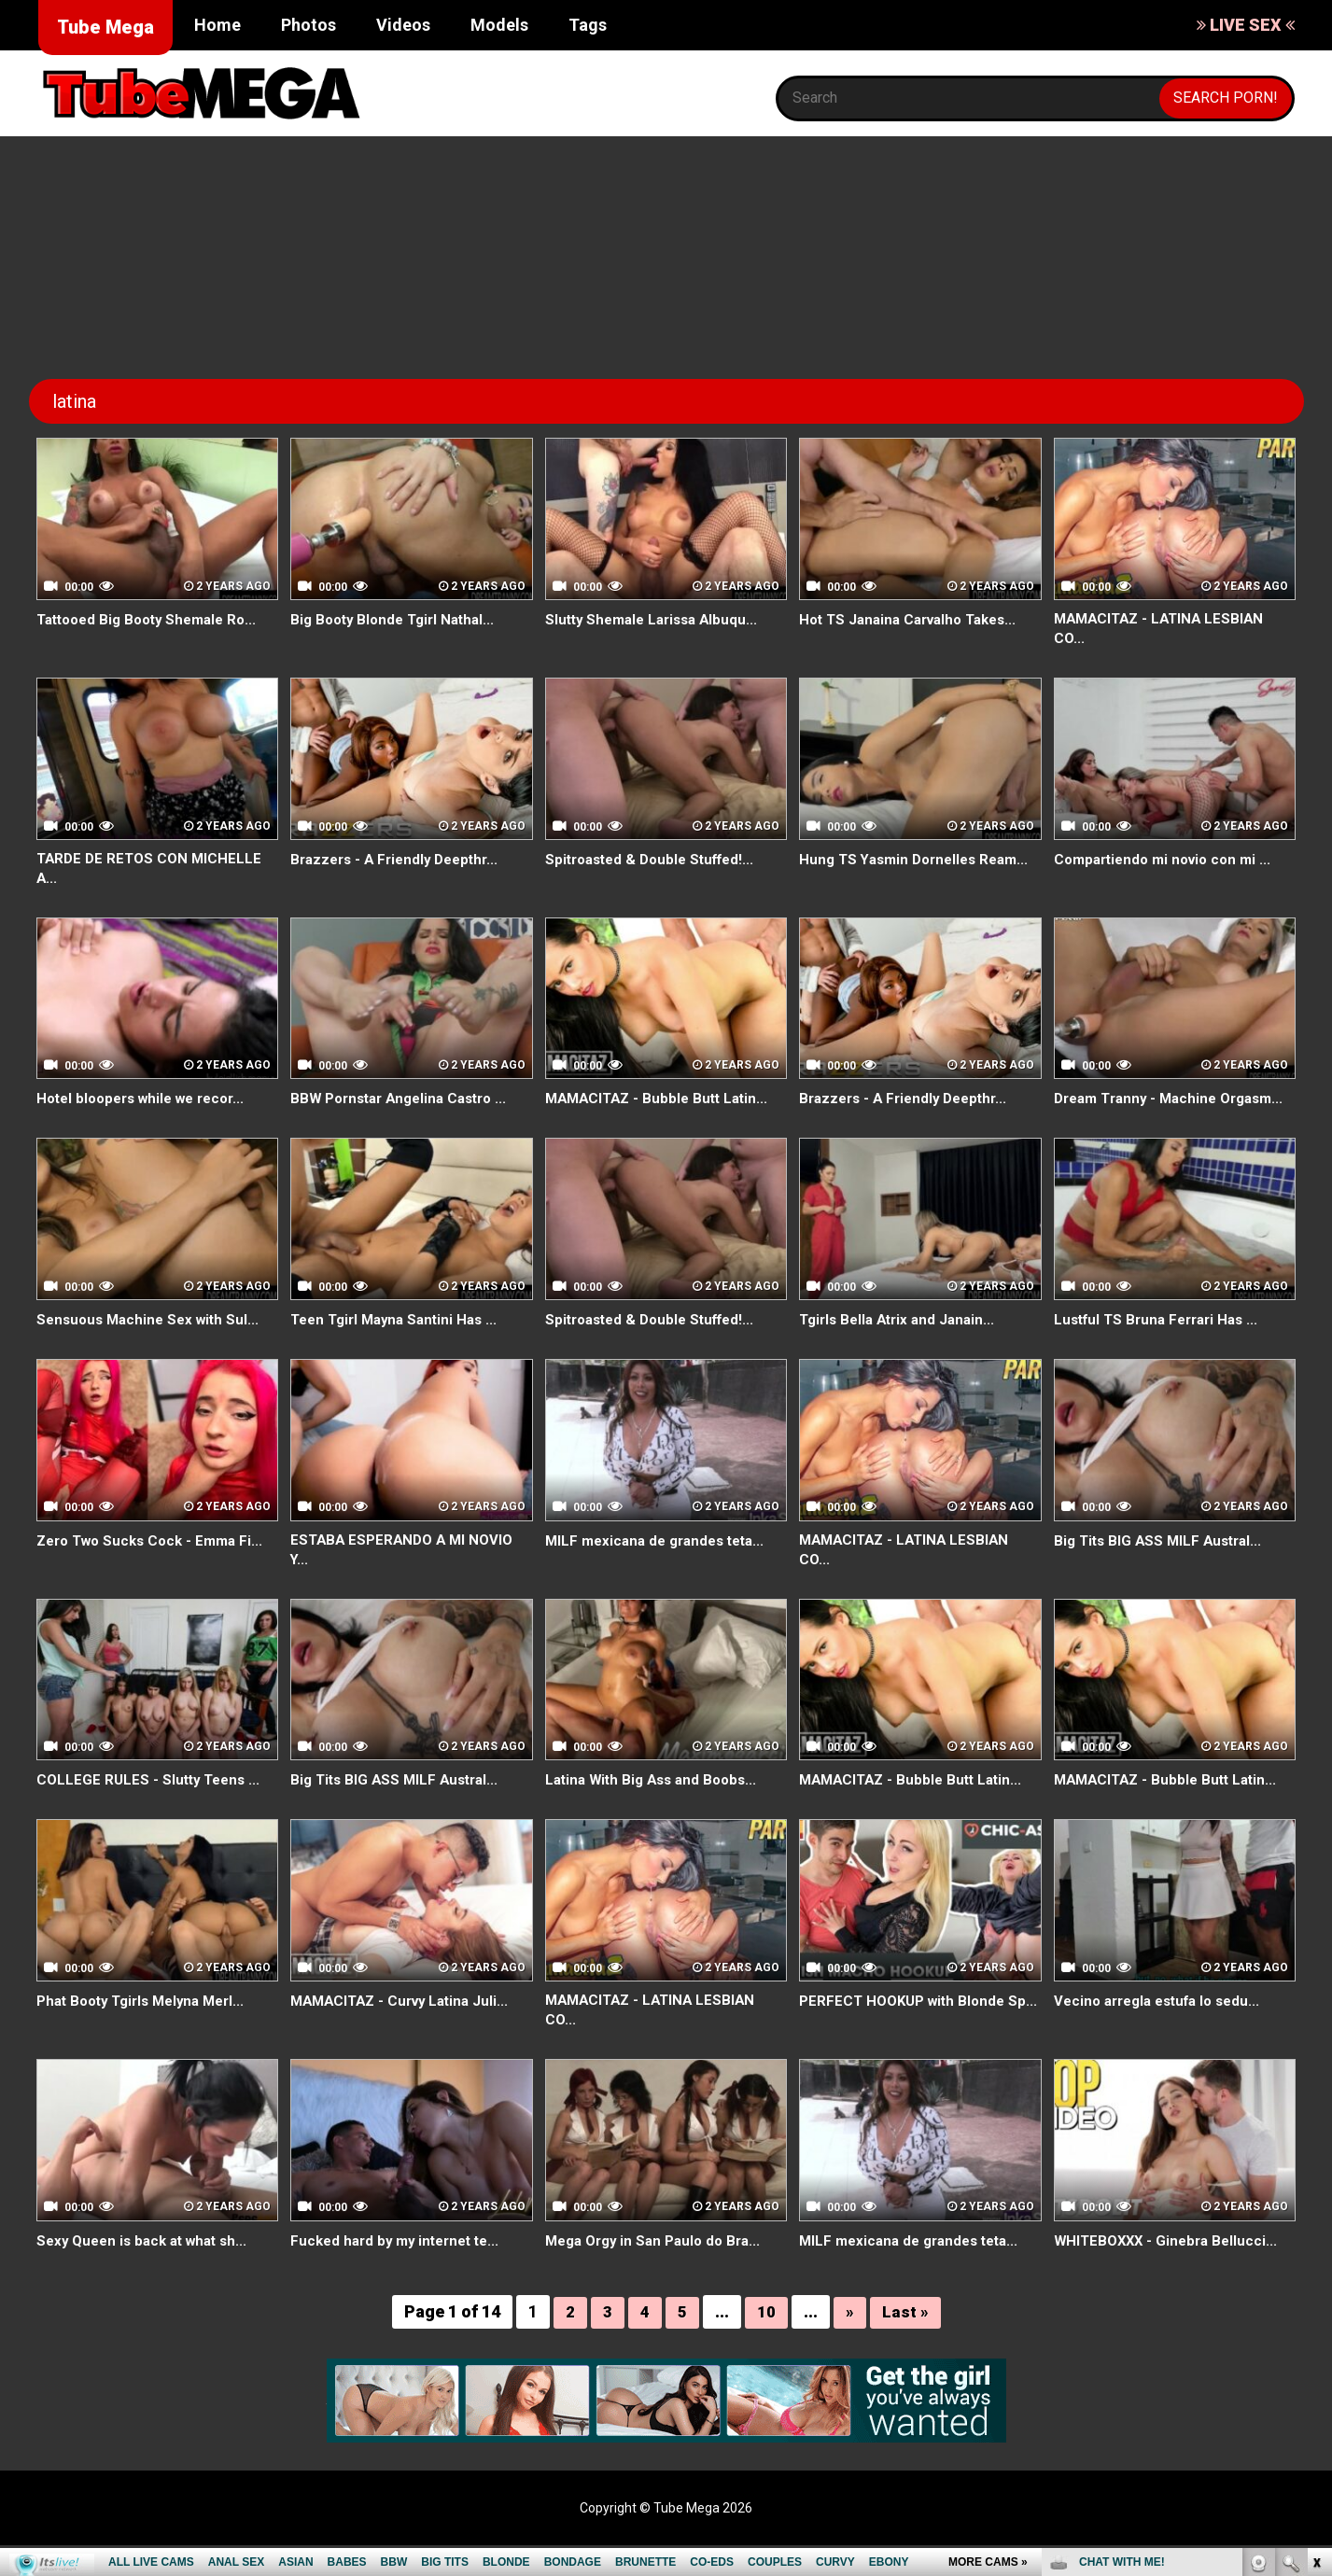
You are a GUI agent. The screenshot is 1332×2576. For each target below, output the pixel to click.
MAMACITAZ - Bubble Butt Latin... (661, 1104)
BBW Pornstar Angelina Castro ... (406, 1104)
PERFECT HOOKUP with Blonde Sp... (907, 2039)
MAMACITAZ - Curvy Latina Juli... (405, 2028)
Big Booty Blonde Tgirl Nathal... (398, 619)
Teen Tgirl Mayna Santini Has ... (400, 1345)
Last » (905, 2343)
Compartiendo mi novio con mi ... (1168, 861)
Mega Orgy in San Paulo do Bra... (659, 2271)
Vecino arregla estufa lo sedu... (1164, 2028)
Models (499, 25)
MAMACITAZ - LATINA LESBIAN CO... (1163, 630)
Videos (403, 25)
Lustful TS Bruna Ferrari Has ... (1162, 1345)
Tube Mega (105, 27)
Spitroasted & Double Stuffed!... (656, 861)
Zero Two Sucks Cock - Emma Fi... (156, 1566)
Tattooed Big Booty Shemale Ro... (154, 619)
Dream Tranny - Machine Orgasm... (1140, 1114)
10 (766, 2343)
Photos (308, 25)
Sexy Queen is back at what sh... (148, 2271)
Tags (587, 25)
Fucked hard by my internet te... (401, 2271)
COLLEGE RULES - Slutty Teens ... (152, 1808)
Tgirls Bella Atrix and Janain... (902, 1345)
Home (217, 25)
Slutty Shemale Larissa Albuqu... (657, 619)
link (1315, 2284)
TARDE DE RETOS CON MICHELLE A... (152, 871)
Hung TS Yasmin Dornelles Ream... (920, 861)
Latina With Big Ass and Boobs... (656, 1808)
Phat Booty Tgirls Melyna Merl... (148, 2028)
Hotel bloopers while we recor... (148, 1104)
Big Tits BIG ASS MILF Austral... (1162, 1566)
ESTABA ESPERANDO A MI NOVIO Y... (406, 1577)
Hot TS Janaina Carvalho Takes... (915, 619)
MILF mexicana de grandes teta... (661, 1566)
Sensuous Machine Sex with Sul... (152, 1345)
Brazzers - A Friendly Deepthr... (400, 861)
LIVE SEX (1246, 25)
